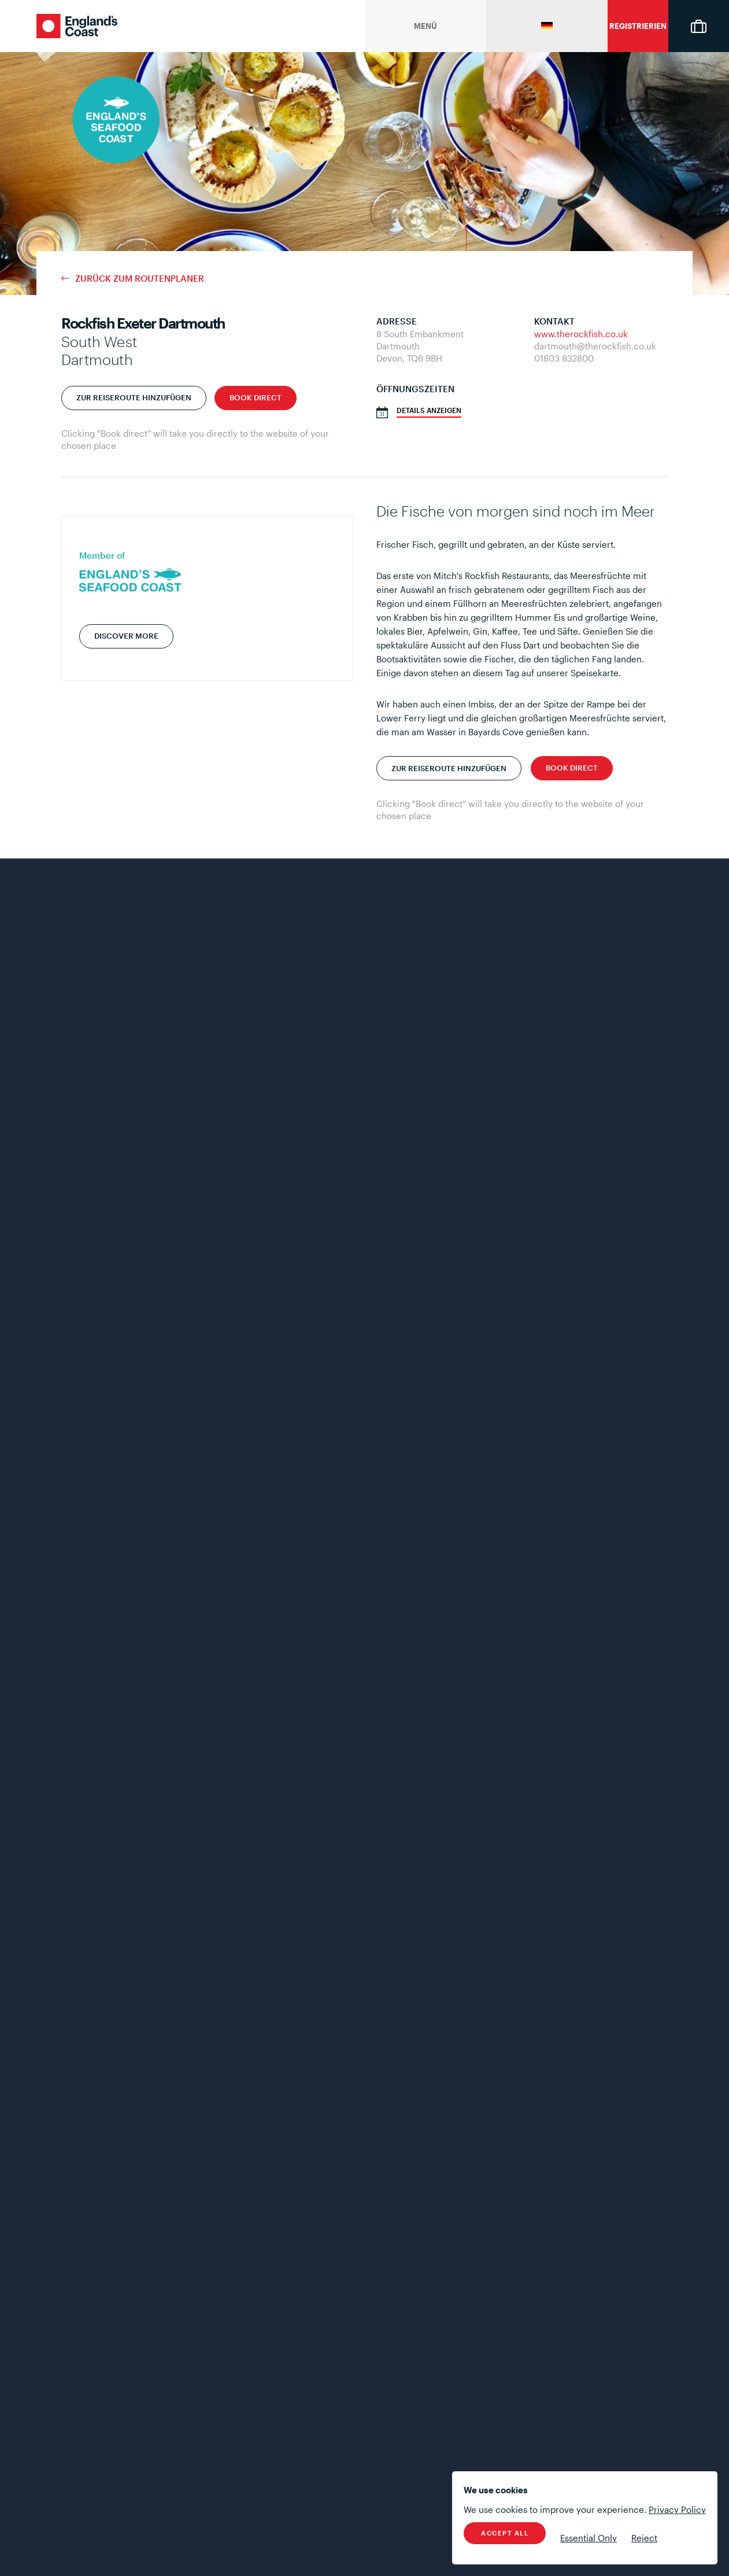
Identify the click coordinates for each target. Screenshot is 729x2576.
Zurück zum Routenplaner (139, 278)
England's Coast (76, 26)
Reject (644, 2538)
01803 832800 (564, 358)
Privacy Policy (677, 2509)
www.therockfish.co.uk (581, 334)
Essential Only (588, 2538)
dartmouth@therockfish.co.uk (595, 346)
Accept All (504, 2533)
